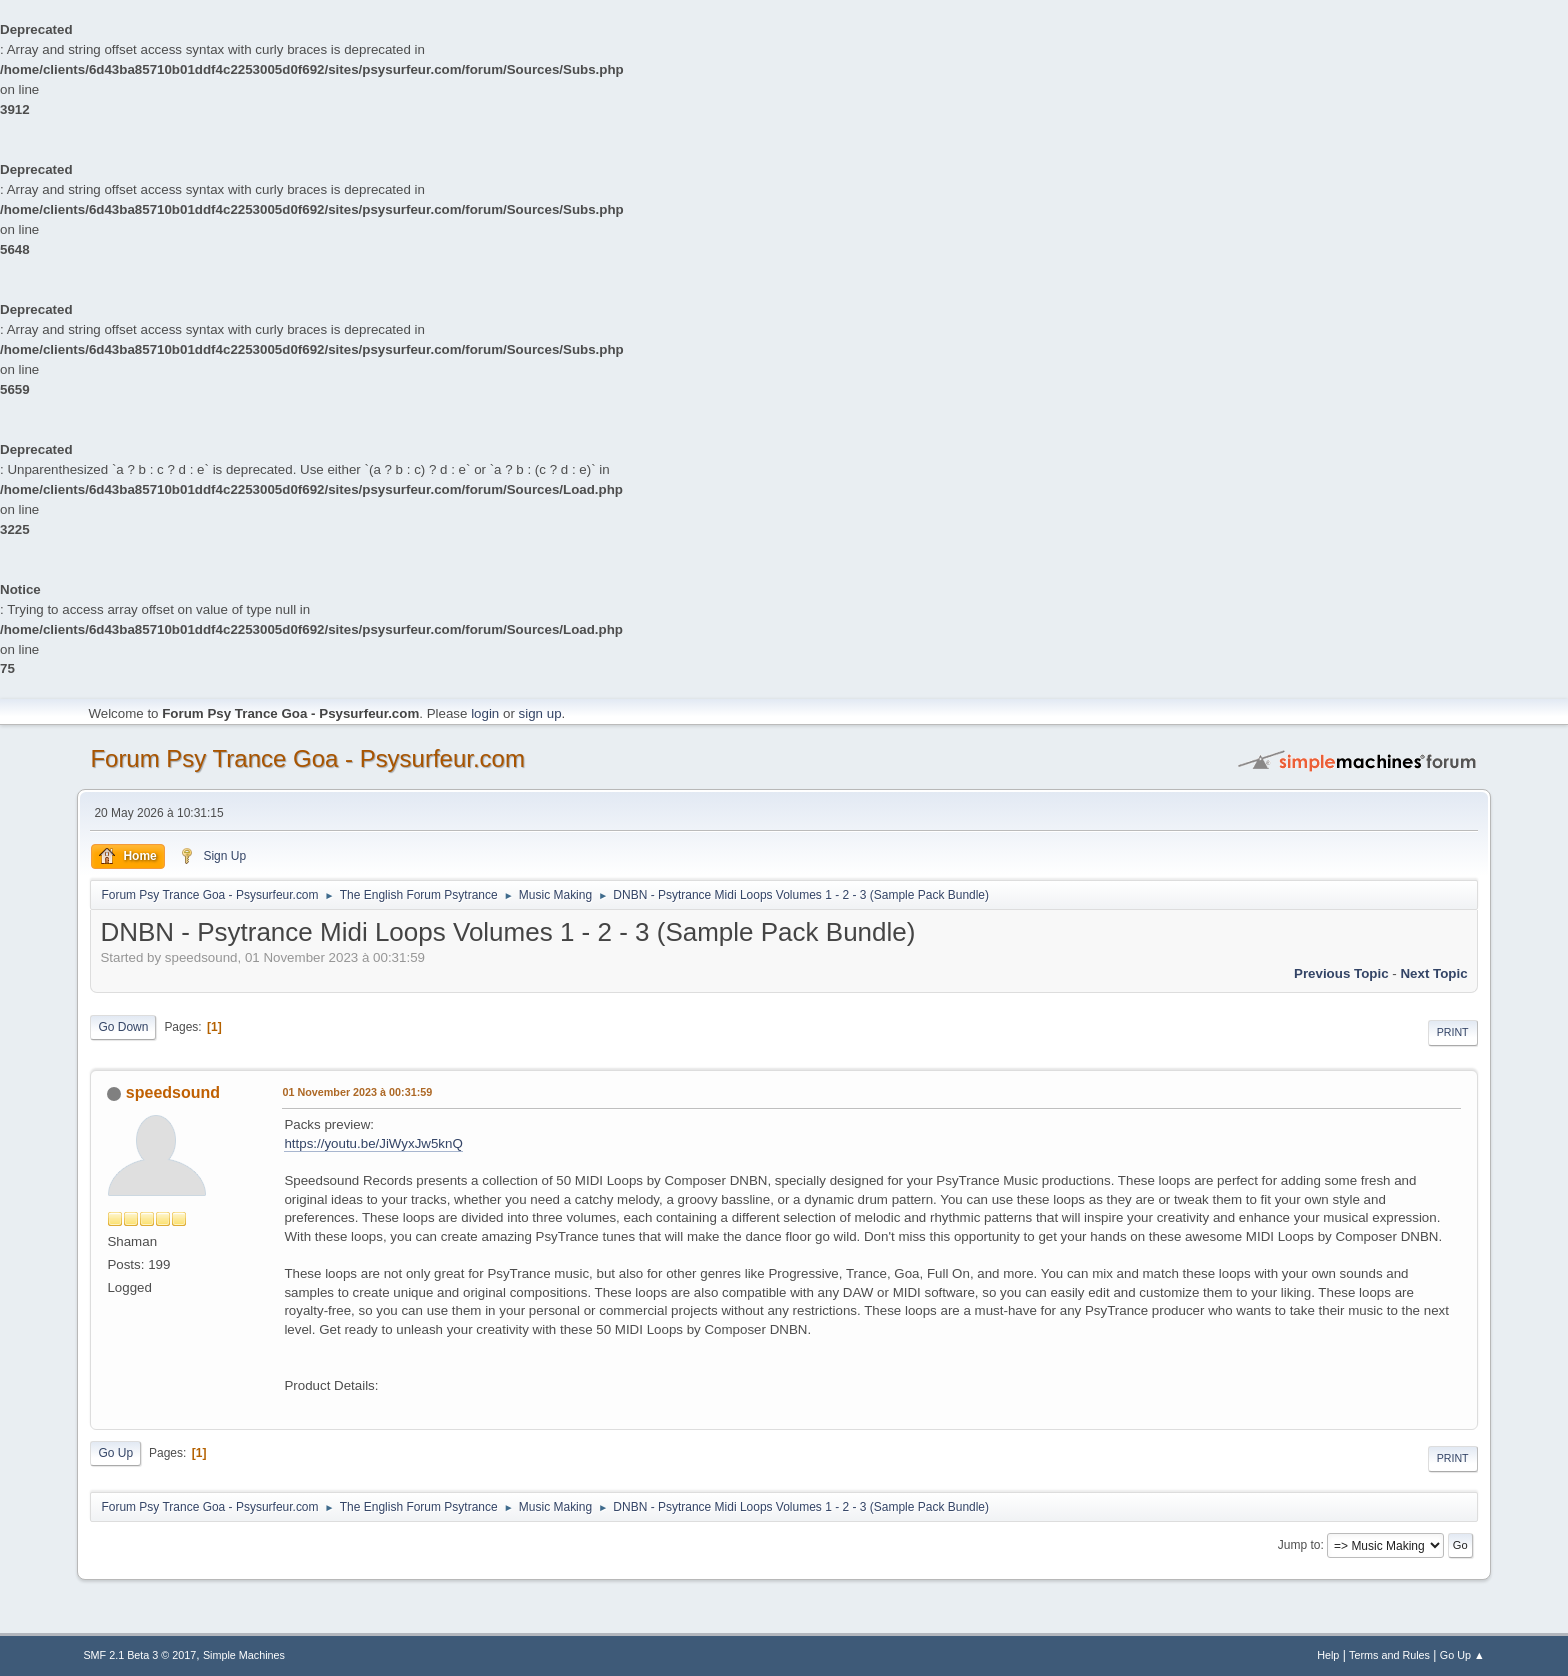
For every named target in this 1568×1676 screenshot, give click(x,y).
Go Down (123, 1027)
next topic (1433, 973)
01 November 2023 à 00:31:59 (357, 1092)
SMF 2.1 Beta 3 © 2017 (139, 1655)
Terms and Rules (1389, 1655)
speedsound (173, 1092)
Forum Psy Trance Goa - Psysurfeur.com (307, 758)
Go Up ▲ (1462, 1655)
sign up (540, 713)
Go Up (115, 1453)
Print (1453, 1032)
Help (1328, 1655)
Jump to (1299, 1545)
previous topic (1341, 973)
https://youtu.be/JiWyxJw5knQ (373, 1143)
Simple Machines (244, 1655)
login (485, 713)
